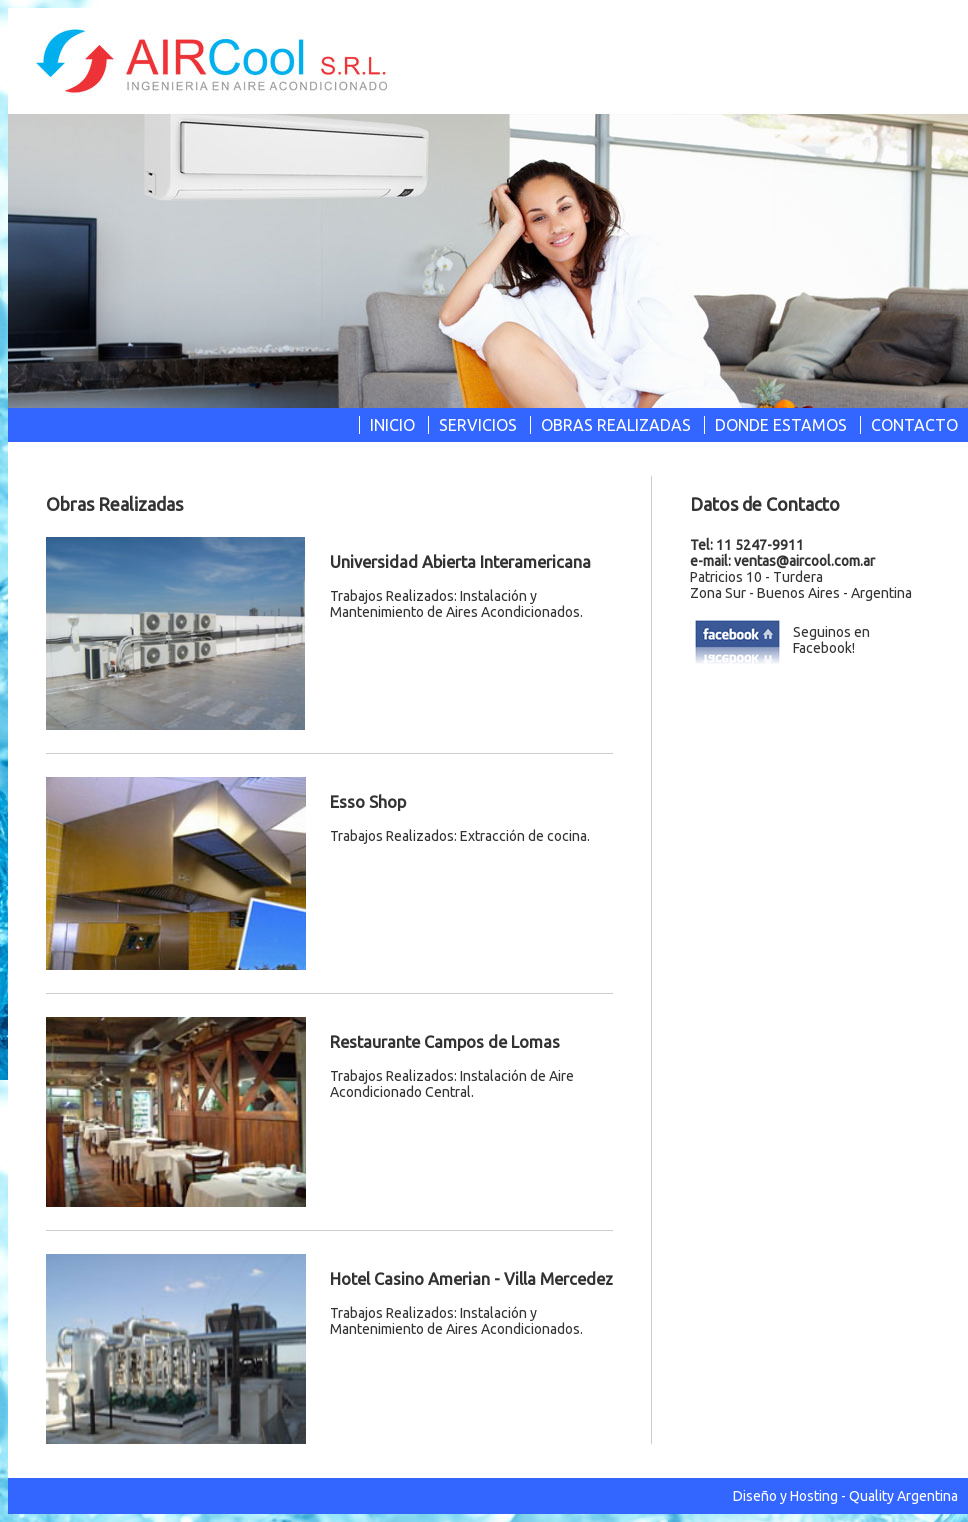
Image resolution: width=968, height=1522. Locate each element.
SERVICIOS (478, 425)
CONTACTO (914, 425)
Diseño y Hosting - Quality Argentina (845, 1496)
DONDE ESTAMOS (781, 425)
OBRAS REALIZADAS (616, 425)
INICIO (392, 425)
